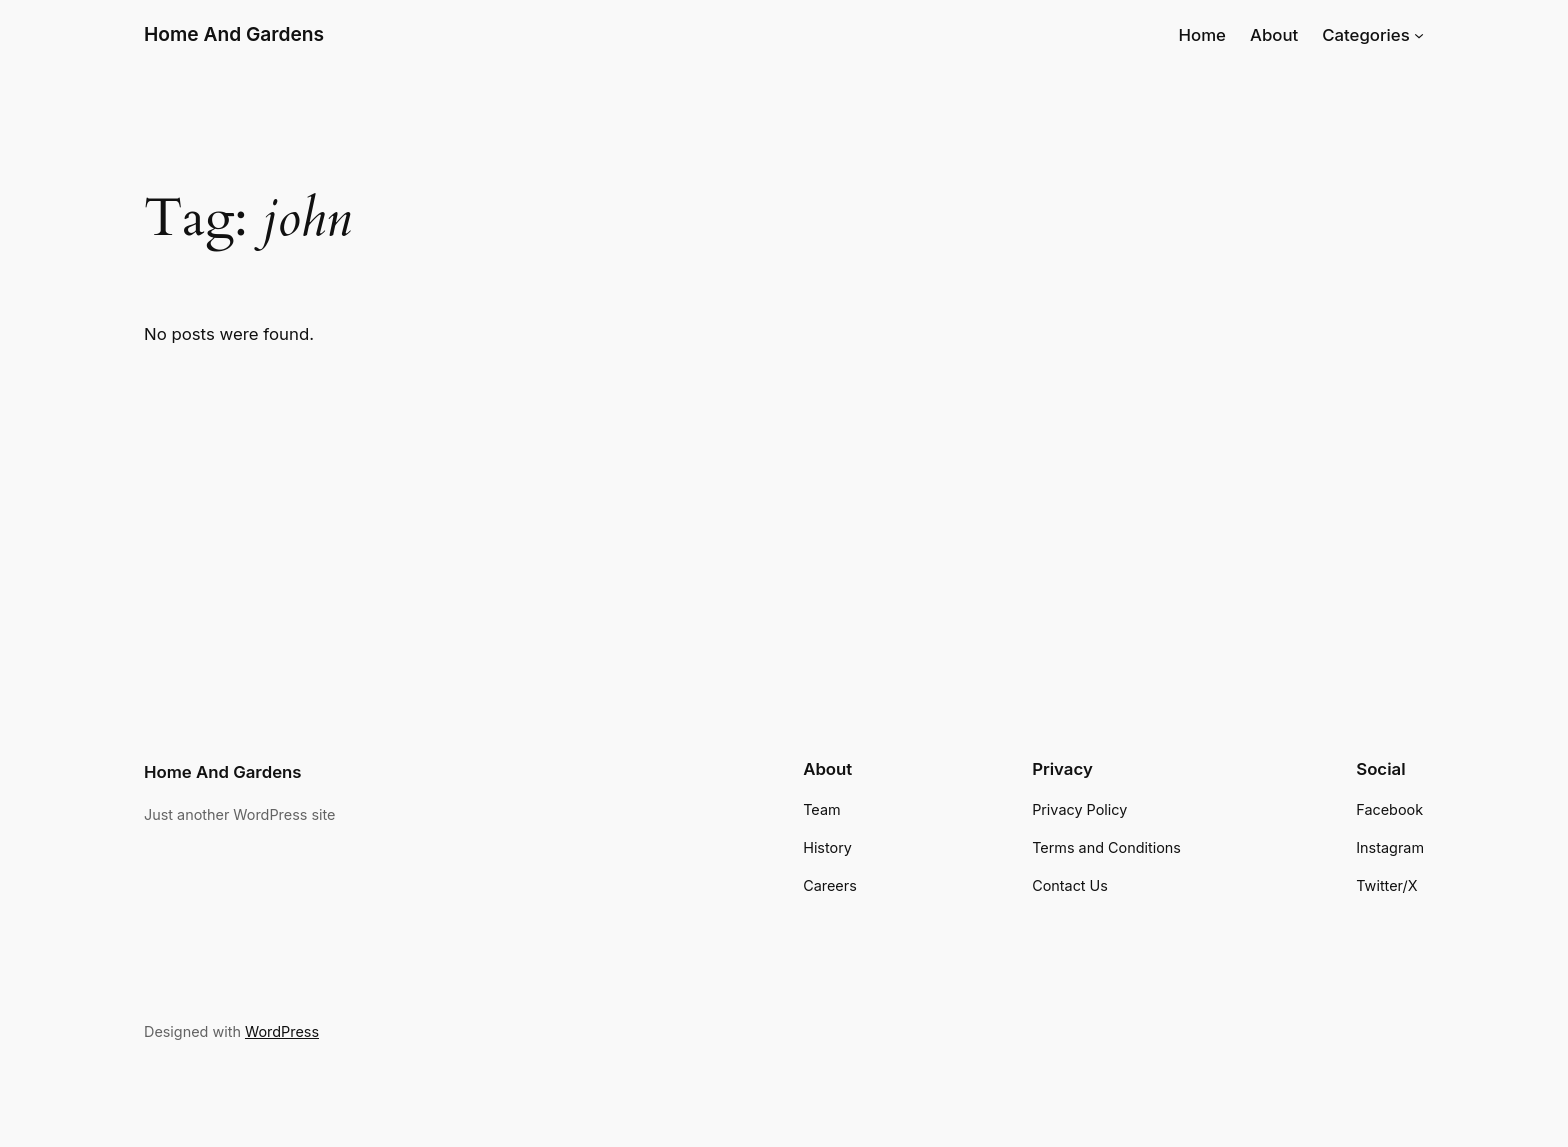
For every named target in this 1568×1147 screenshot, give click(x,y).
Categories (1366, 35)
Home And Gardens (234, 34)
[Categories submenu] (1419, 35)
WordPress (282, 1031)
